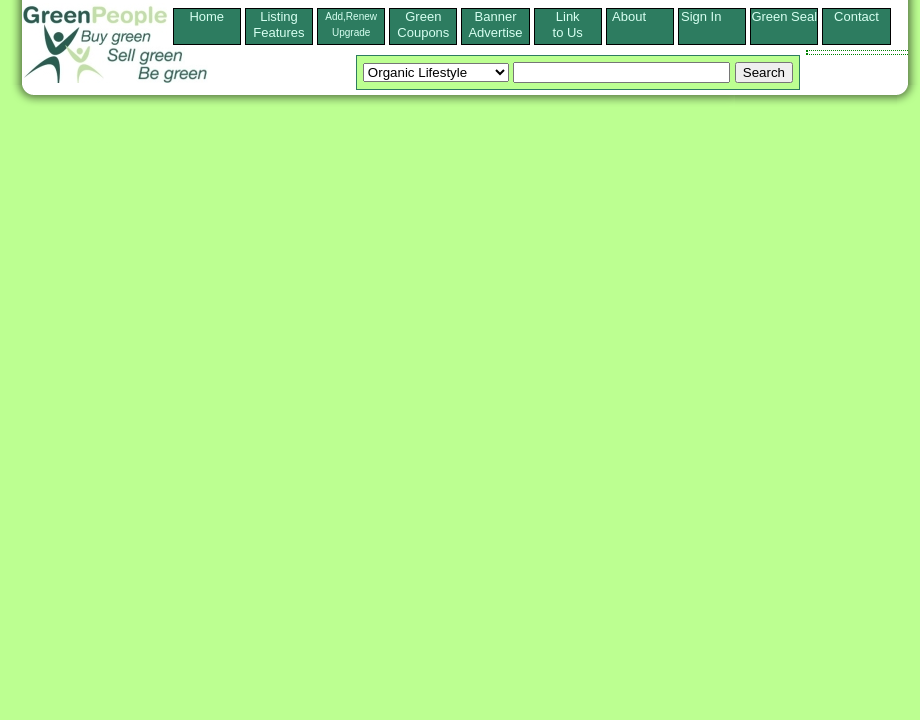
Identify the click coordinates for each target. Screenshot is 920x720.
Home (206, 24)
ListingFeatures (278, 24)
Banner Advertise (495, 24)
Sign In (712, 16)
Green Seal (784, 16)
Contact (856, 24)
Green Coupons (423, 24)
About (640, 16)
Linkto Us (568, 24)
